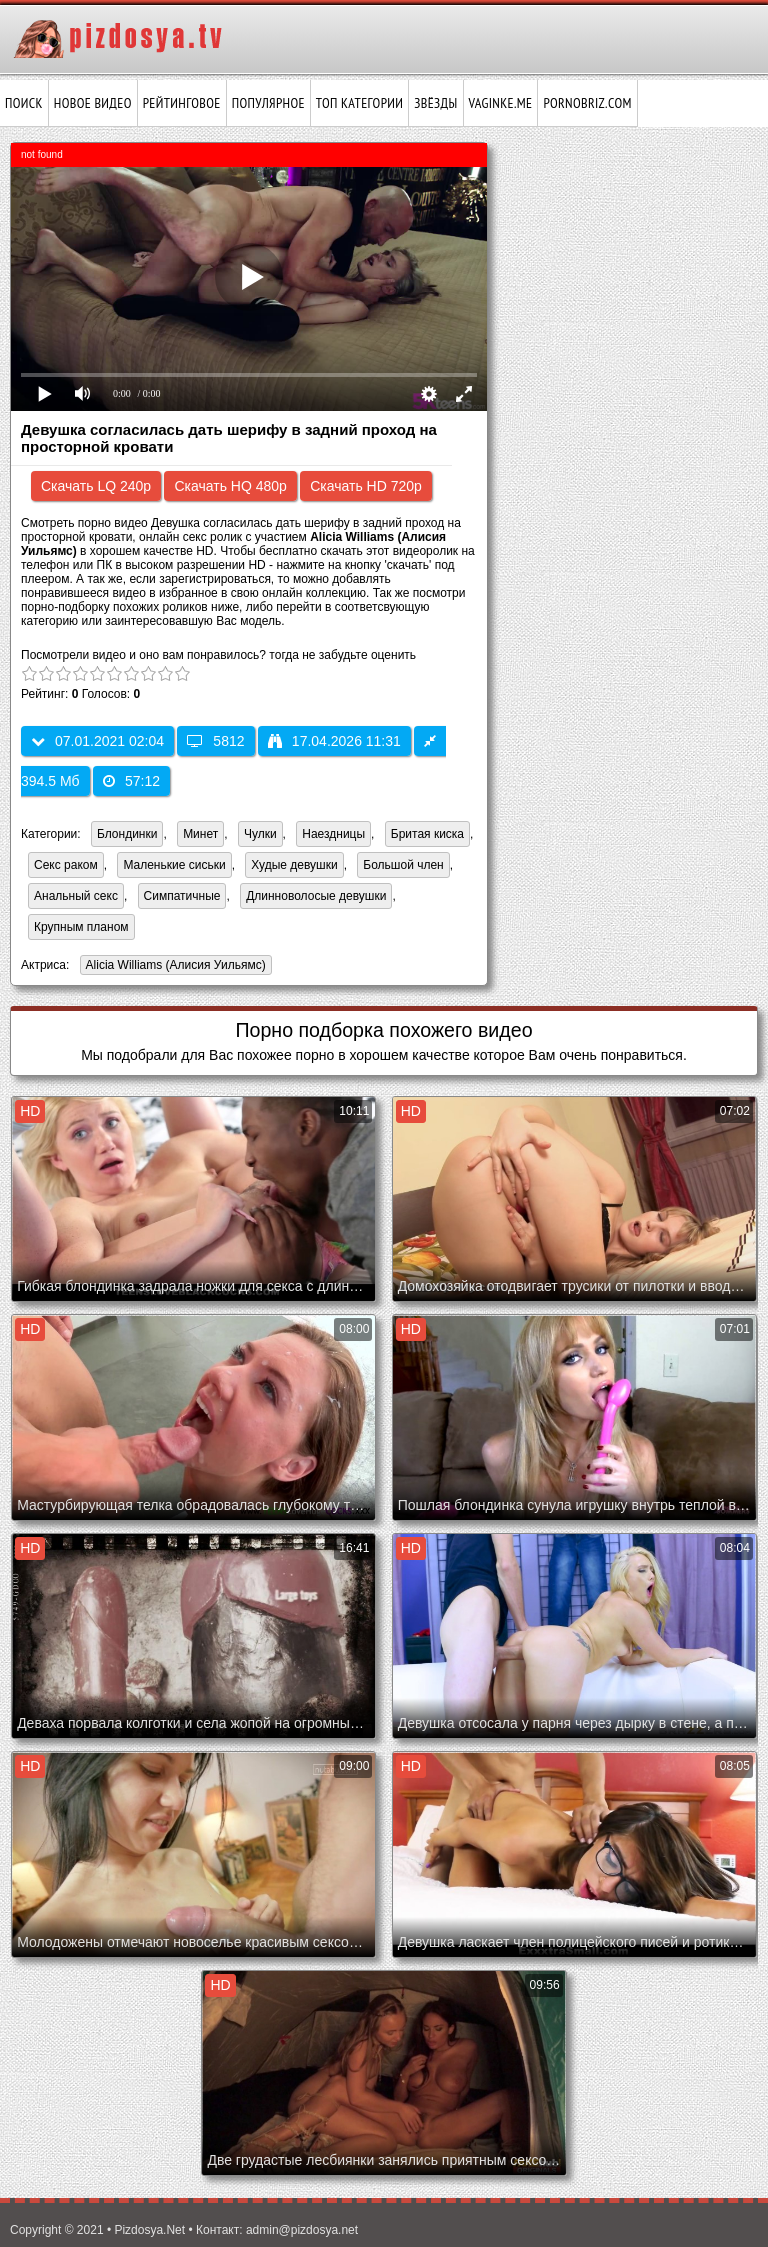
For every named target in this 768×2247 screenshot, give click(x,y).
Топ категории (359, 103)
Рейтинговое (182, 103)
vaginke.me (501, 103)
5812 (215, 741)
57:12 (131, 781)
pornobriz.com (587, 103)
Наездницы (333, 834)
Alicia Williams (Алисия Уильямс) (173, 966)
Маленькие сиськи (174, 865)
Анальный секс (76, 896)
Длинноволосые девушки (316, 896)
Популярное (268, 103)
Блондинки (127, 834)
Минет (200, 834)
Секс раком (66, 865)
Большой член (403, 865)
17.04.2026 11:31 (334, 741)
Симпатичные (182, 896)
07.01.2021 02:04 (97, 741)
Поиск (24, 103)
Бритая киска (427, 834)
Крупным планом (81, 927)
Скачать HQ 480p (230, 486)
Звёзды (435, 103)
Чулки (260, 834)
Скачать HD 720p (366, 486)
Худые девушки (294, 865)
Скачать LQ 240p (96, 486)
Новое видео (93, 103)
